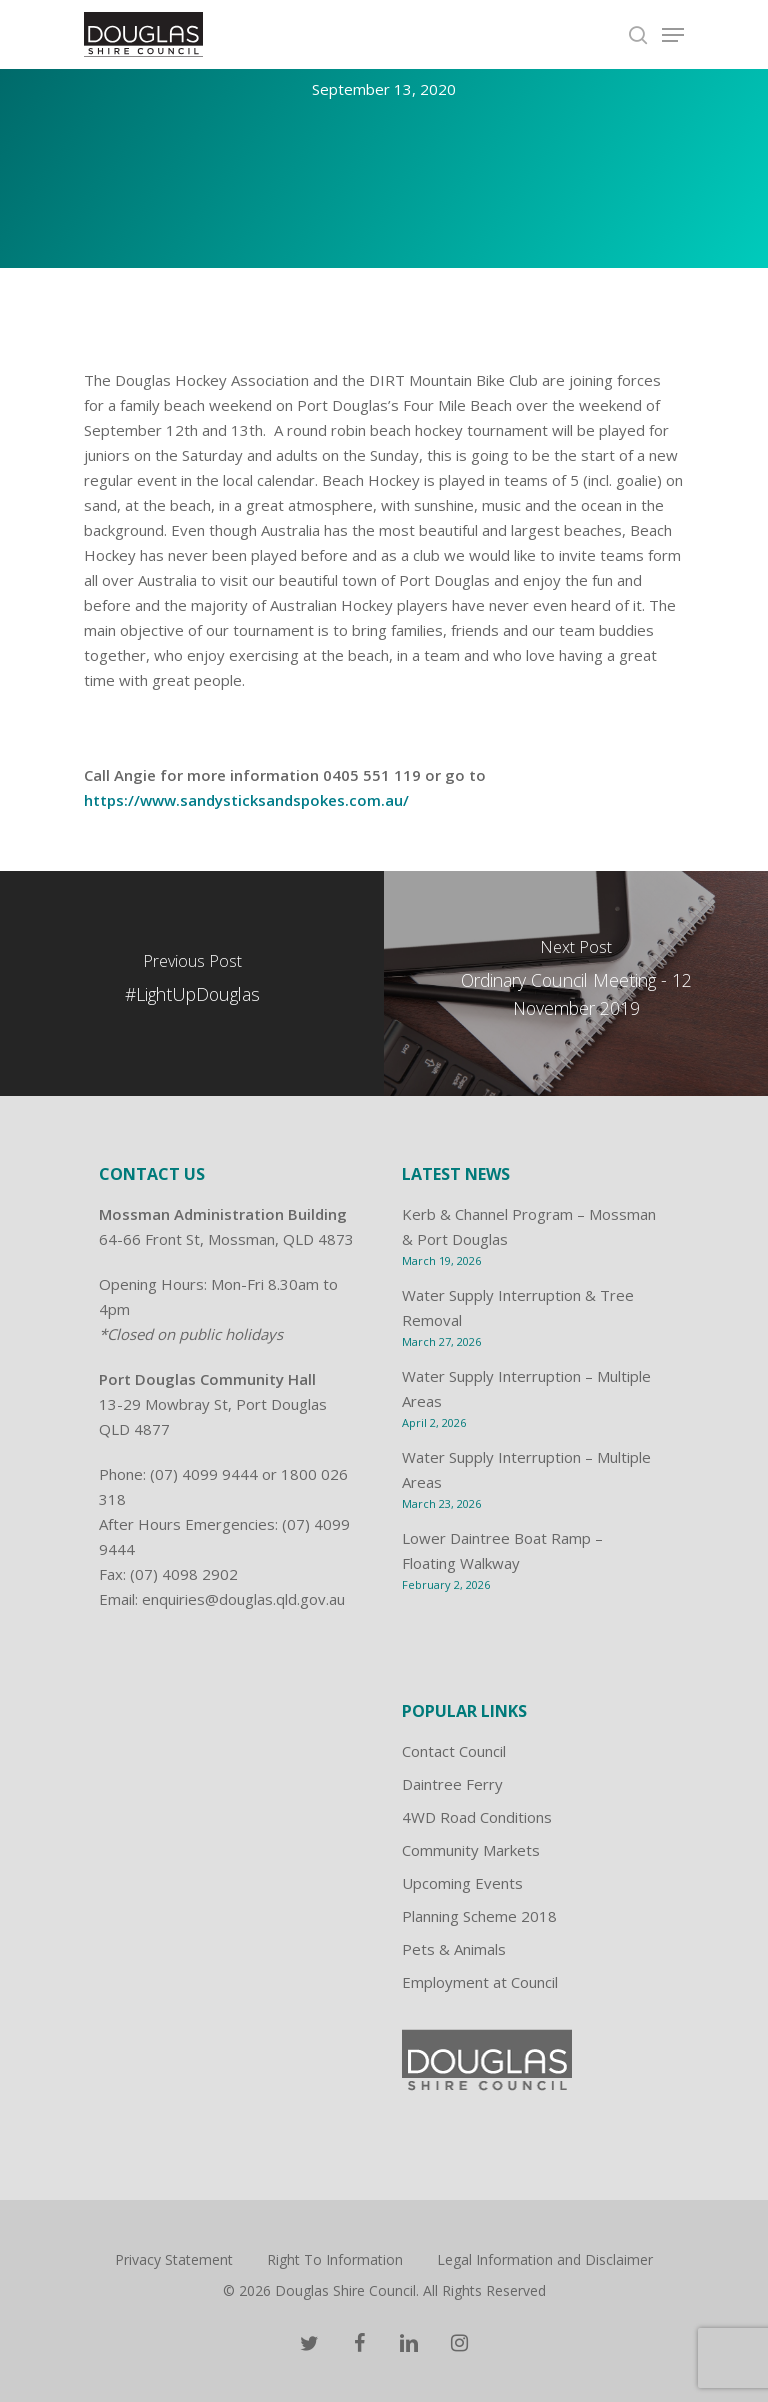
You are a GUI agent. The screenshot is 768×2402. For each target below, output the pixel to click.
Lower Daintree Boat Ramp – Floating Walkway (502, 1550)
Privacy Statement (174, 2259)
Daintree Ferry (452, 1784)
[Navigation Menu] (673, 35)
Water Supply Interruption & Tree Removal (518, 1307)
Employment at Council (480, 1982)
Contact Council (454, 1751)
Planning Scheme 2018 (479, 1916)
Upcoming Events (462, 1883)
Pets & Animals (454, 1949)
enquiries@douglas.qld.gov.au (243, 1599)
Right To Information (335, 2259)
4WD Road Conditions (477, 1817)
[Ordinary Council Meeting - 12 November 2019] (576, 983)
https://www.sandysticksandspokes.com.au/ (246, 800)
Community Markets (471, 1850)
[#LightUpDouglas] (192, 983)
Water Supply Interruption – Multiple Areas (526, 1388)
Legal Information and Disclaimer (545, 2259)
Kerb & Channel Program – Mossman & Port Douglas (529, 1226)
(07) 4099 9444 (204, 1474)
